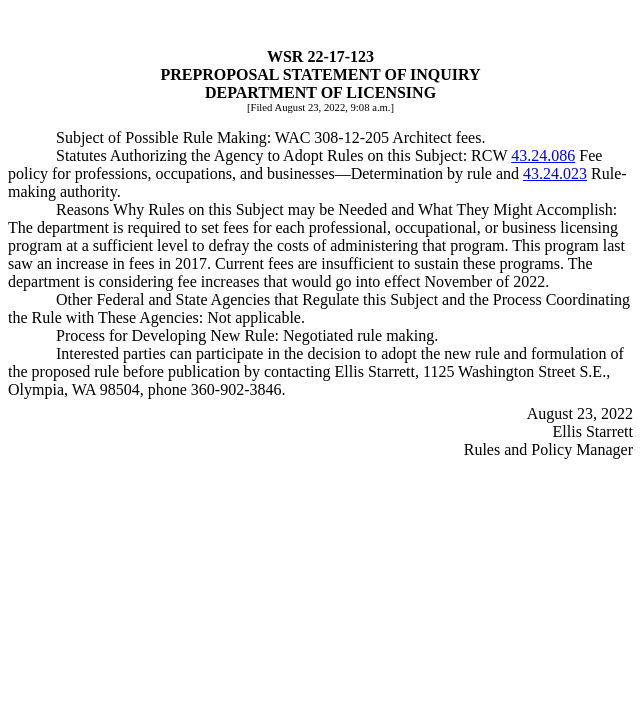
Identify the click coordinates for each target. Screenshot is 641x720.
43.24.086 (543, 155)
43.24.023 (555, 173)
